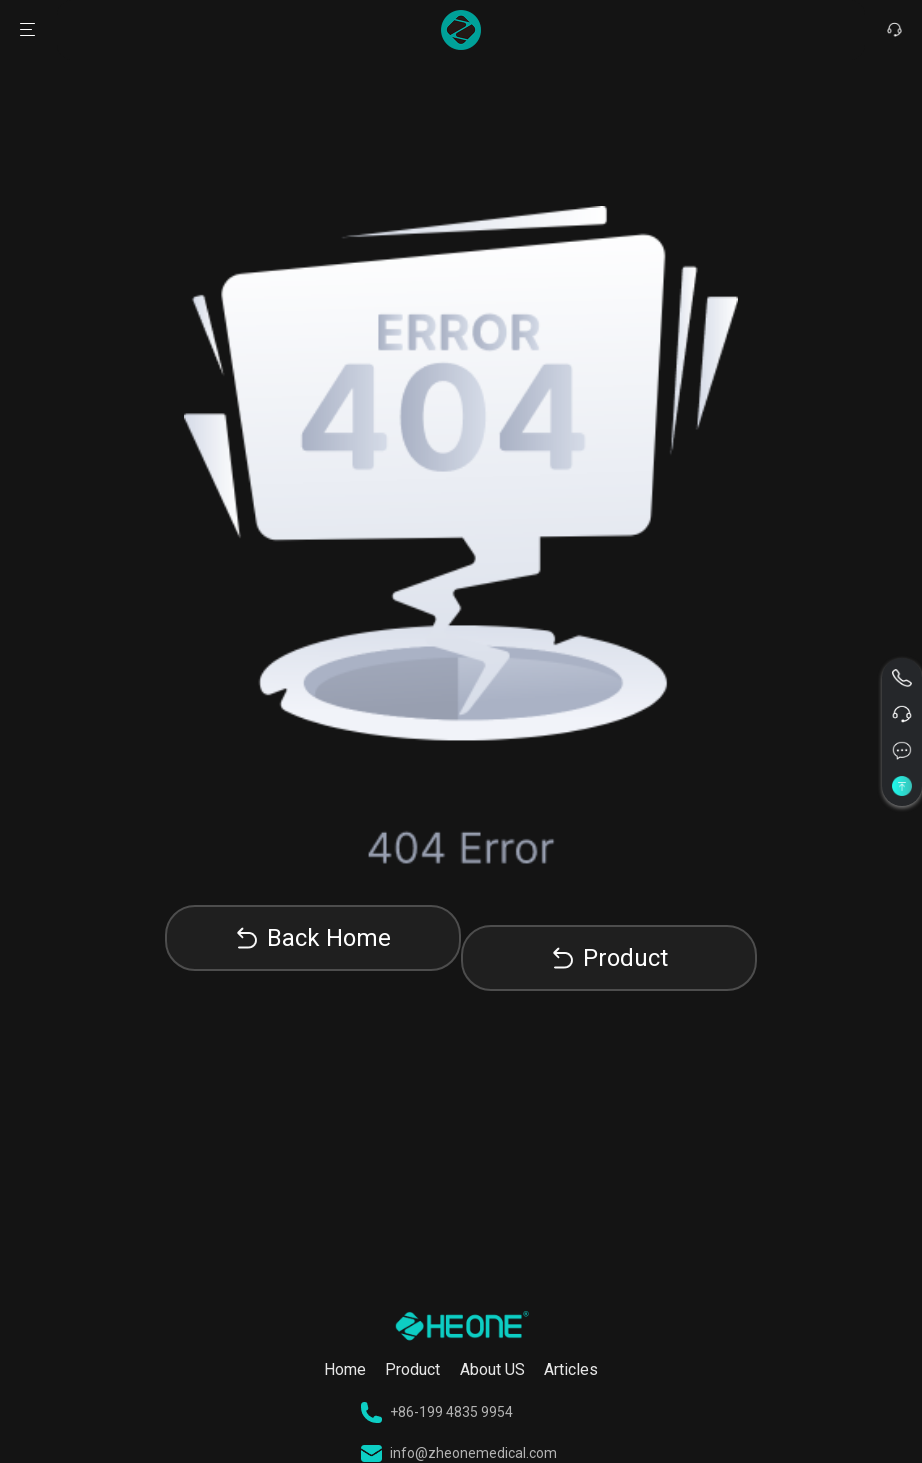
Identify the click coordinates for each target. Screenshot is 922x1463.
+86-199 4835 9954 (437, 1412)
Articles (571, 1369)
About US (492, 1369)
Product (625, 958)
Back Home (329, 938)
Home (345, 1369)
